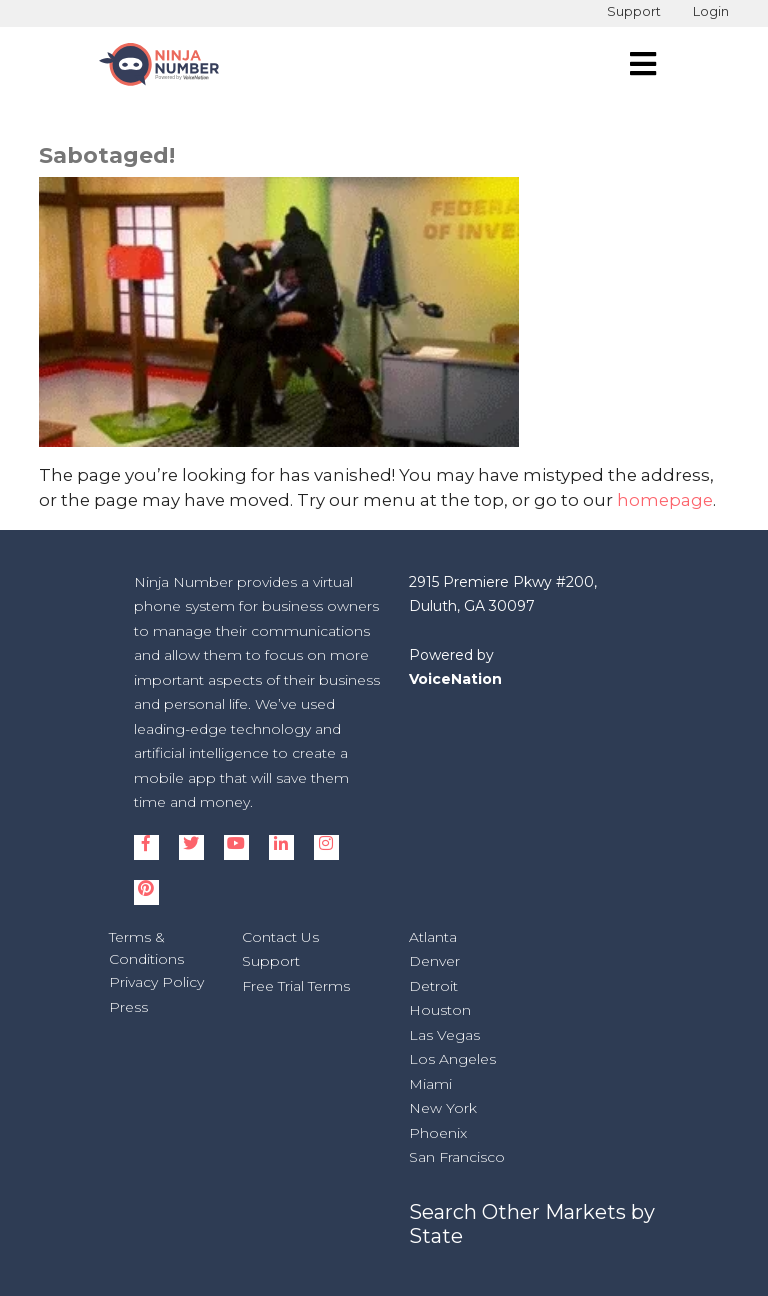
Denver (434, 961)
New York (443, 1108)
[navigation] (643, 64)
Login (711, 11)
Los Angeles (452, 1059)
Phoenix (438, 1133)
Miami (430, 1084)
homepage (665, 500)
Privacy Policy (156, 982)
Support (634, 11)
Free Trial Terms (296, 986)
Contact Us (280, 937)
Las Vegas (444, 1035)
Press (128, 1007)
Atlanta (433, 937)
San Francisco (457, 1157)
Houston (440, 1010)
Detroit (433, 986)
